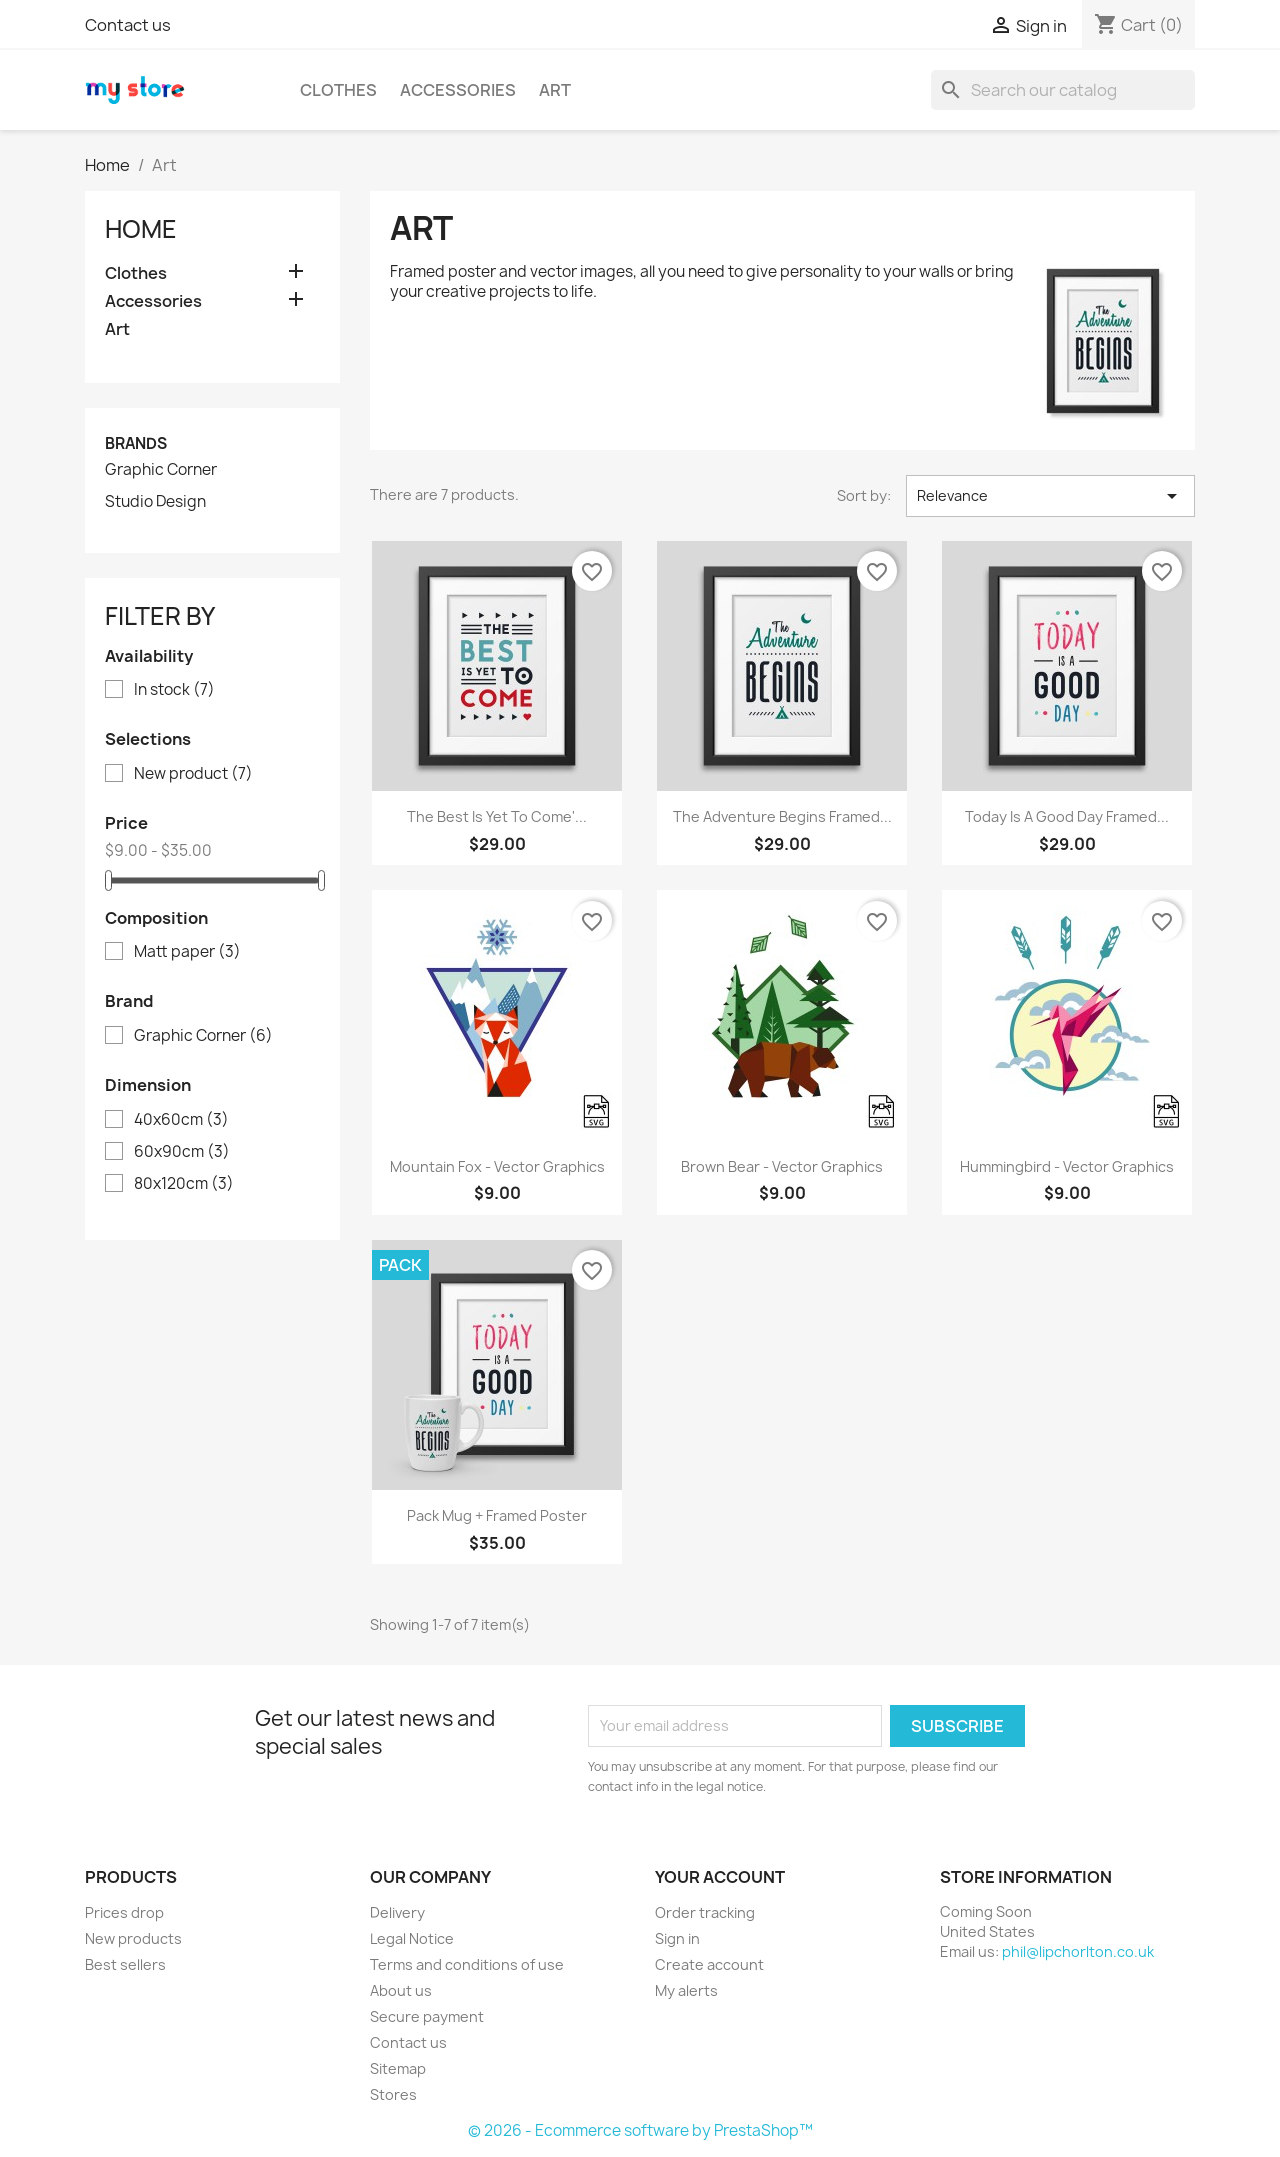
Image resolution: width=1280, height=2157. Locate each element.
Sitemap (398, 2068)
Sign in (677, 1938)
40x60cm (181, 1120)
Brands (136, 443)
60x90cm (182, 1152)
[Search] (1063, 90)
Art (555, 90)
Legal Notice (412, 1938)
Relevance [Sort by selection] (1050, 496)
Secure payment (427, 2016)
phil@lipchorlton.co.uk (1078, 1951)
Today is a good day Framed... (1067, 816)
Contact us (128, 25)
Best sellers (125, 1964)
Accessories (458, 90)
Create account (709, 1964)
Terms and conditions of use (467, 1964)
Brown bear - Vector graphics (782, 1166)
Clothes (338, 90)
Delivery (397, 1912)
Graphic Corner (161, 470)
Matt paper (187, 952)
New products (133, 1938)
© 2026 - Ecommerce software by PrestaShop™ (640, 2130)
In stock (174, 690)
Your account (720, 1877)
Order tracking (705, 1912)
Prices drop (124, 1912)
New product (193, 774)
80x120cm (184, 1184)
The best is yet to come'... (497, 816)
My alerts (686, 1990)
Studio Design (155, 502)
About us (401, 1990)
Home (141, 229)
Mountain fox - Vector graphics (497, 1166)
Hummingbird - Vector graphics (1067, 1166)
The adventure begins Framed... (782, 816)
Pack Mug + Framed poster (497, 1515)
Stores (393, 2094)
